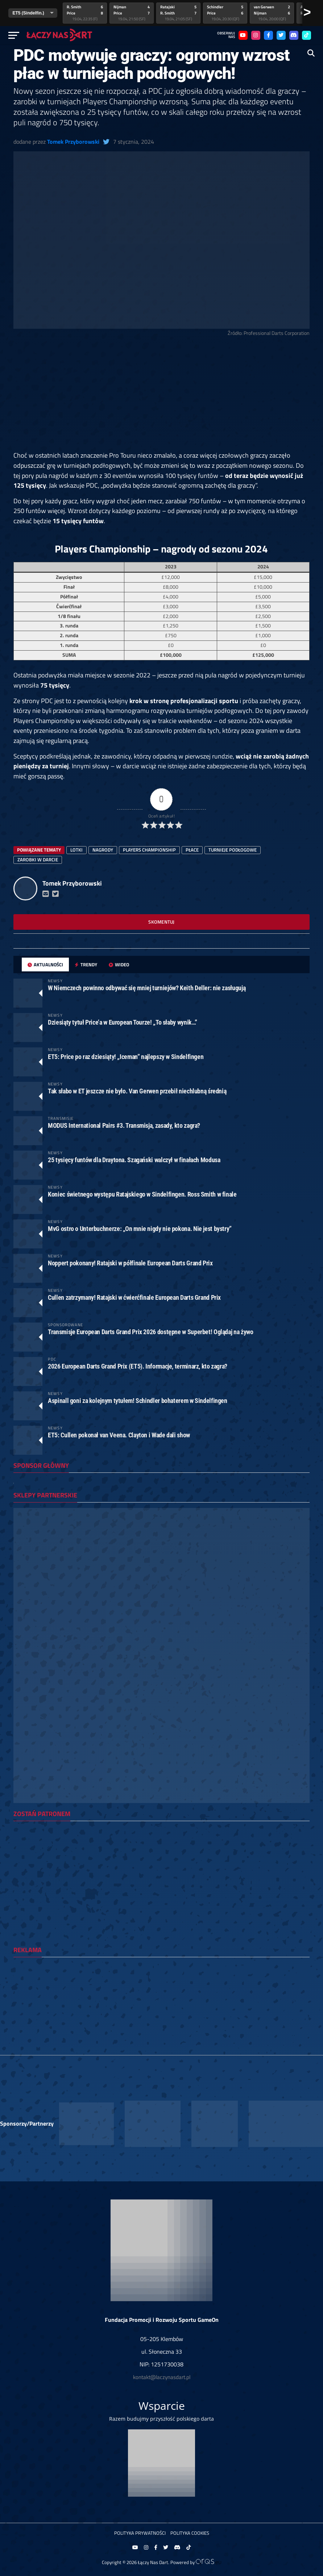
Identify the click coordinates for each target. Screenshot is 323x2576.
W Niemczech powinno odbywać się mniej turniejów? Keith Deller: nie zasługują (146, 988)
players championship (149, 849)
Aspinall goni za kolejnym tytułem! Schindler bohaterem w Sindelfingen (137, 1400)
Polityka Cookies (189, 2533)
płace (192, 849)
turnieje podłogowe (232, 849)
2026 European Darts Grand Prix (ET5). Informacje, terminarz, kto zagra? (137, 1366)
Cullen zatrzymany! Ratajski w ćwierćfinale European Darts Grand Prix (134, 1297)
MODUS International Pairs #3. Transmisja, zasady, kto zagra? (124, 1125)
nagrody (102, 849)
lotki (76, 849)
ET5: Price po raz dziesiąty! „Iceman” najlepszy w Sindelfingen (125, 1056)
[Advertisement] (161, 396)
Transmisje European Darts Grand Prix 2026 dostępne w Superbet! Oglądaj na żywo (150, 1332)
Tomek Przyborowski (73, 141)
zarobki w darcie (37, 859)
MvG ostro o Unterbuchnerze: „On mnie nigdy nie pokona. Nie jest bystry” (140, 1228)
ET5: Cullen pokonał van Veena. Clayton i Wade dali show (119, 1435)
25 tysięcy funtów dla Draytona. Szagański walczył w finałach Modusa (134, 1160)
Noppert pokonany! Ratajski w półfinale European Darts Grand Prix (130, 1263)
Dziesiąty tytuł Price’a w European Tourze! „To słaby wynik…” (122, 1022)
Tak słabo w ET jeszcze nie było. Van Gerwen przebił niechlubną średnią (137, 1091)
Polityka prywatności (140, 2533)
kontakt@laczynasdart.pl (161, 2377)
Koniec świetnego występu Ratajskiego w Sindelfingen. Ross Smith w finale (142, 1194)
